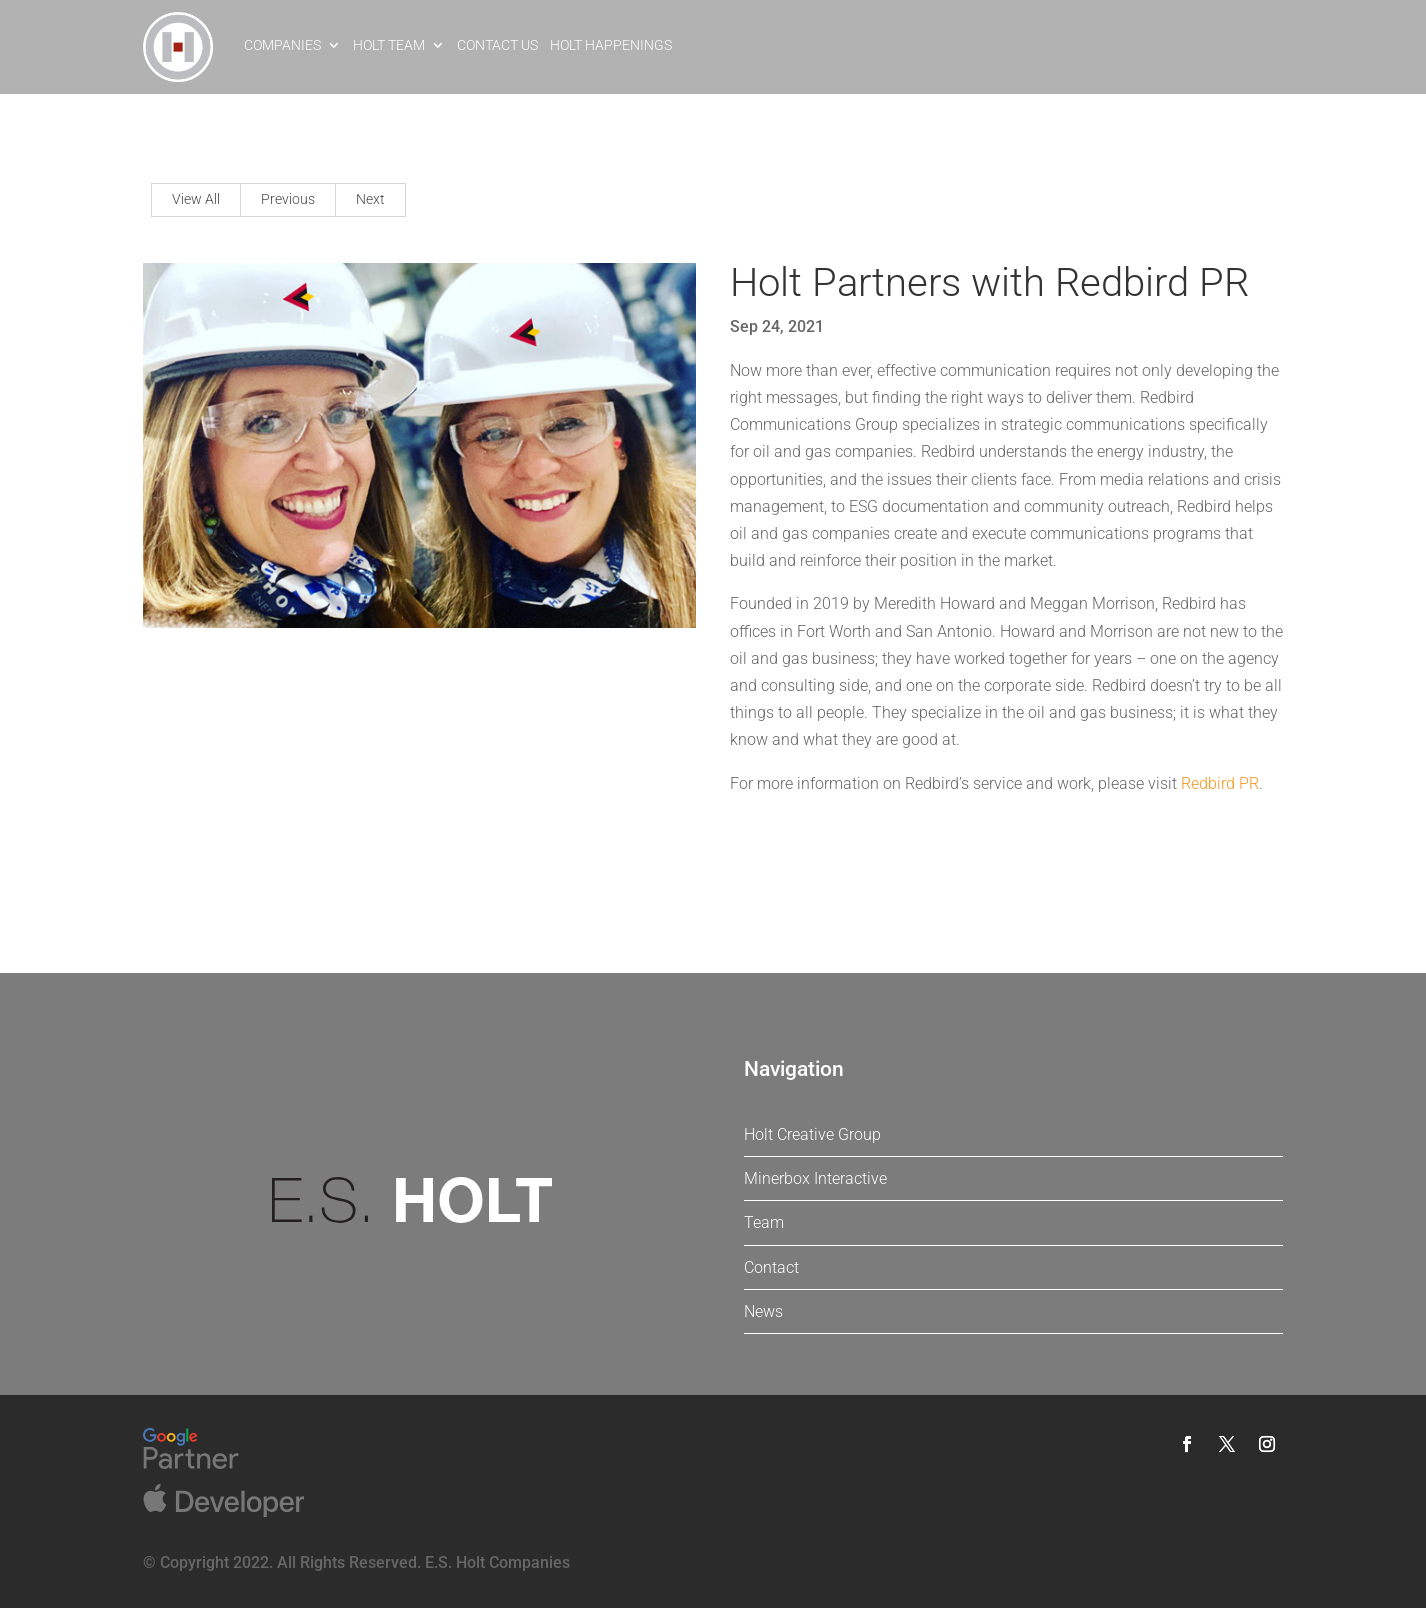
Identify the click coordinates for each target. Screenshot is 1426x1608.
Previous (288, 199)
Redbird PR (1220, 783)
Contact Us (497, 45)
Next (370, 199)
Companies (282, 45)
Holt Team (389, 45)
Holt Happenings (611, 45)
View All (196, 199)
